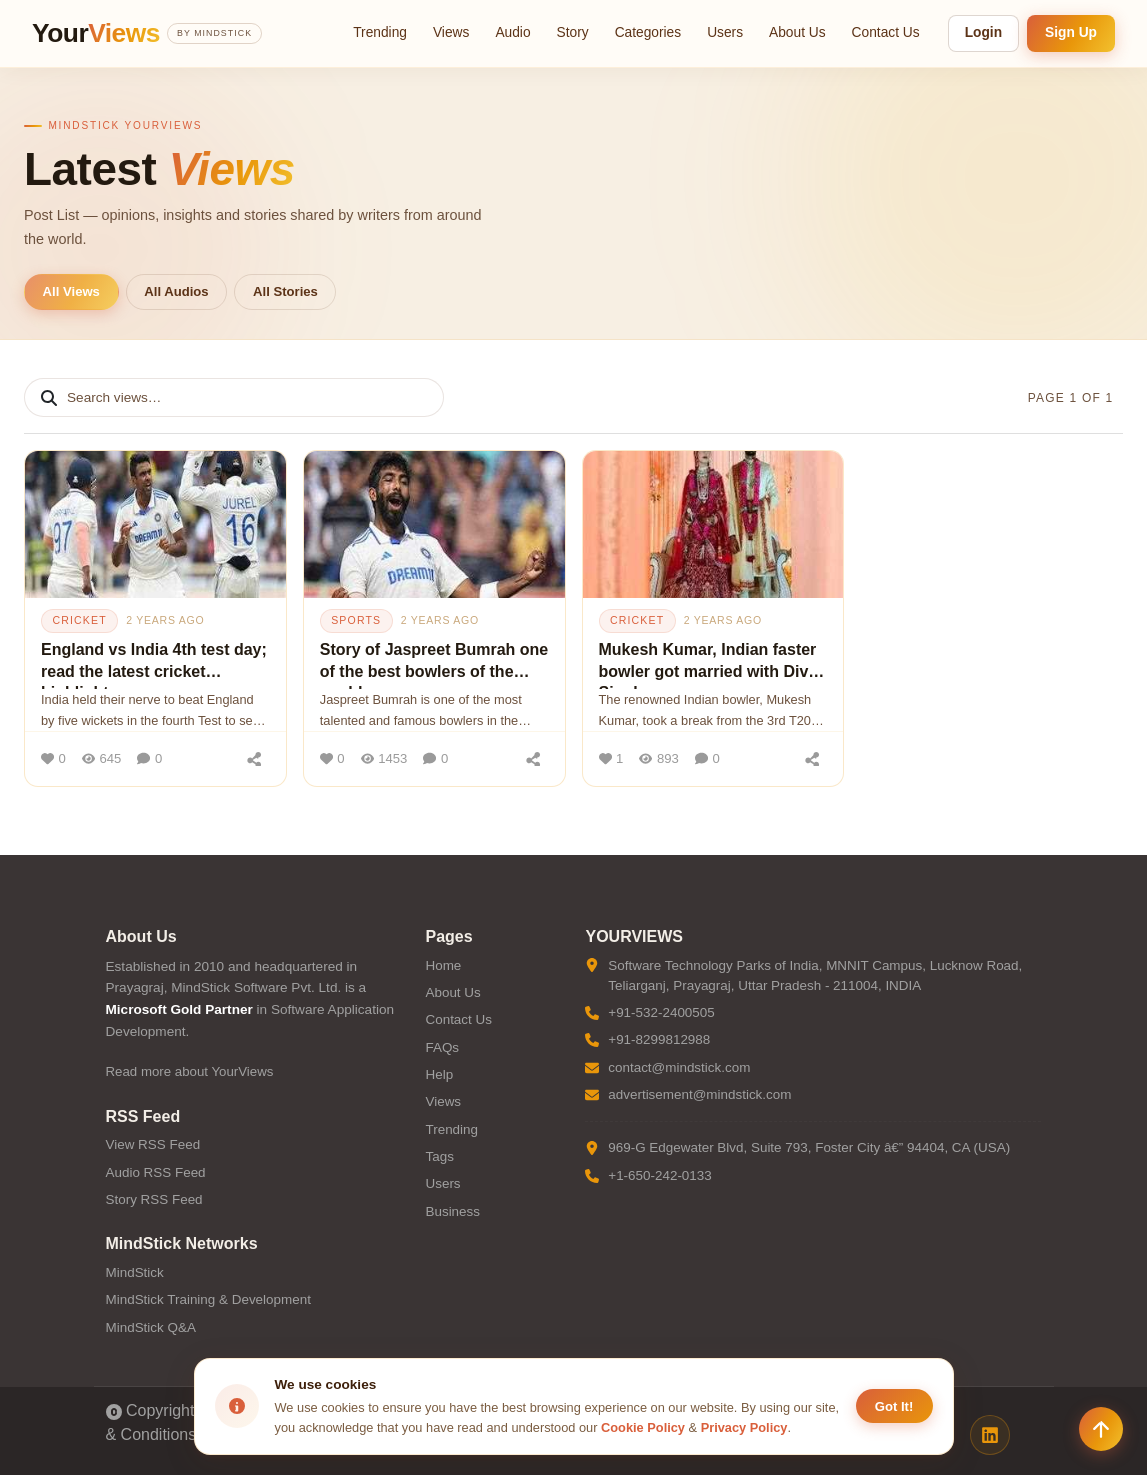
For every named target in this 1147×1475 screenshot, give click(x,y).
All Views (71, 291)
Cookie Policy (643, 1427)
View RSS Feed (153, 1144)
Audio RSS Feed (156, 1172)
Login (983, 32)
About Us (797, 32)
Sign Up (1071, 32)
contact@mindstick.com (679, 1067)
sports (356, 620)
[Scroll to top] (1101, 1429)
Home (443, 965)
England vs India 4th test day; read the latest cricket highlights (154, 665)
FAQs (442, 1047)
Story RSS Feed (154, 1199)
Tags (439, 1156)
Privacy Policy (744, 1427)
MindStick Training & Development (208, 1299)
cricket (79, 620)
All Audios (176, 291)
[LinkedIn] (990, 1435)
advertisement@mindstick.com (699, 1094)
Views (451, 32)
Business (452, 1211)
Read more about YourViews (190, 1071)
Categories (648, 32)
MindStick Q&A (151, 1327)
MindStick (135, 1272)
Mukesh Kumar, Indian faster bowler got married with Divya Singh (713, 665)
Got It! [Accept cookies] (894, 1406)
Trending (380, 32)
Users (725, 32)
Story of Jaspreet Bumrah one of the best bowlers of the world (434, 665)
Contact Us (886, 32)
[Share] (255, 759)
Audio (512, 32)
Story (573, 32)
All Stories (285, 291)
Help (439, 1074)
